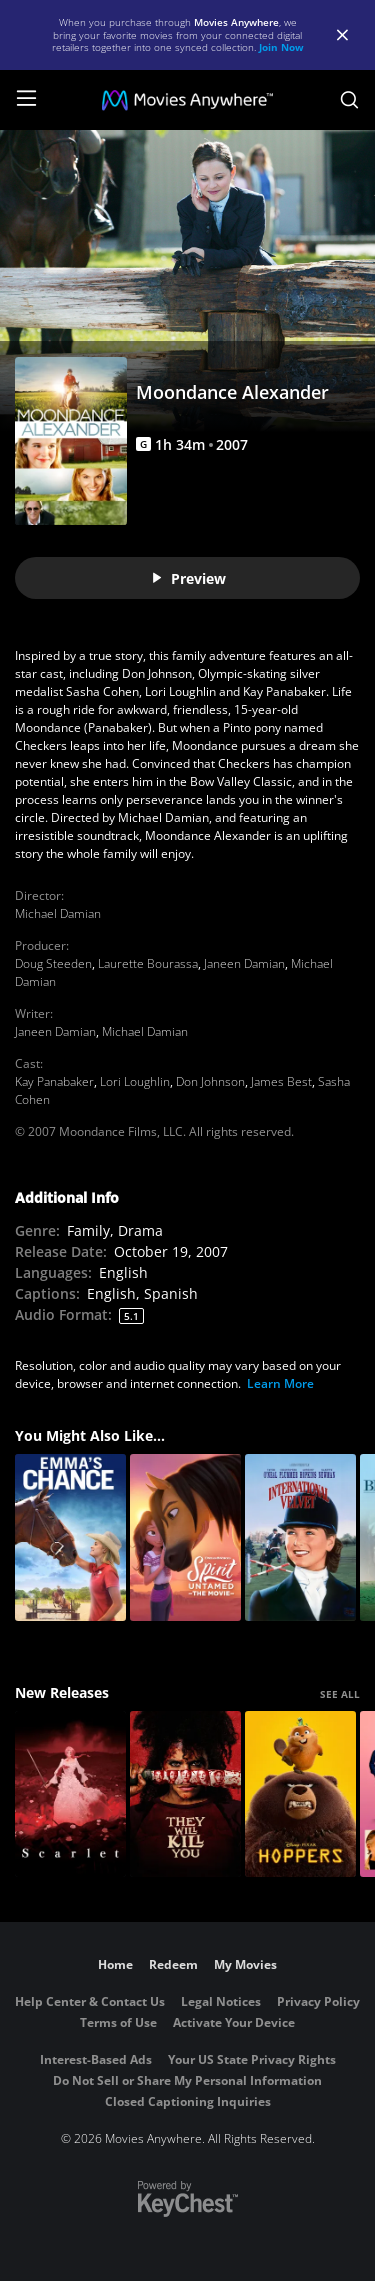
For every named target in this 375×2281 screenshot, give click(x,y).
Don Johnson (210, 1081)
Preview (188, 578)
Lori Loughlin (135, 1081)
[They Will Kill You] (185, 1794)
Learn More (280, 1383)
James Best (281, 1081)
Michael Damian (58, 913)
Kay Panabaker (54, 1081)
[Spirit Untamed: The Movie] (185, 1537)
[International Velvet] (300, 1537)
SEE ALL (340, 1694)
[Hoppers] (300, 1794)
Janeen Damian (244, 963)
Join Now (281, 47)
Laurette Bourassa (148, 963)
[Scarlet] (70, 1794)
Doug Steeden (53, 963)
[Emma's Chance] (70, 1537)
